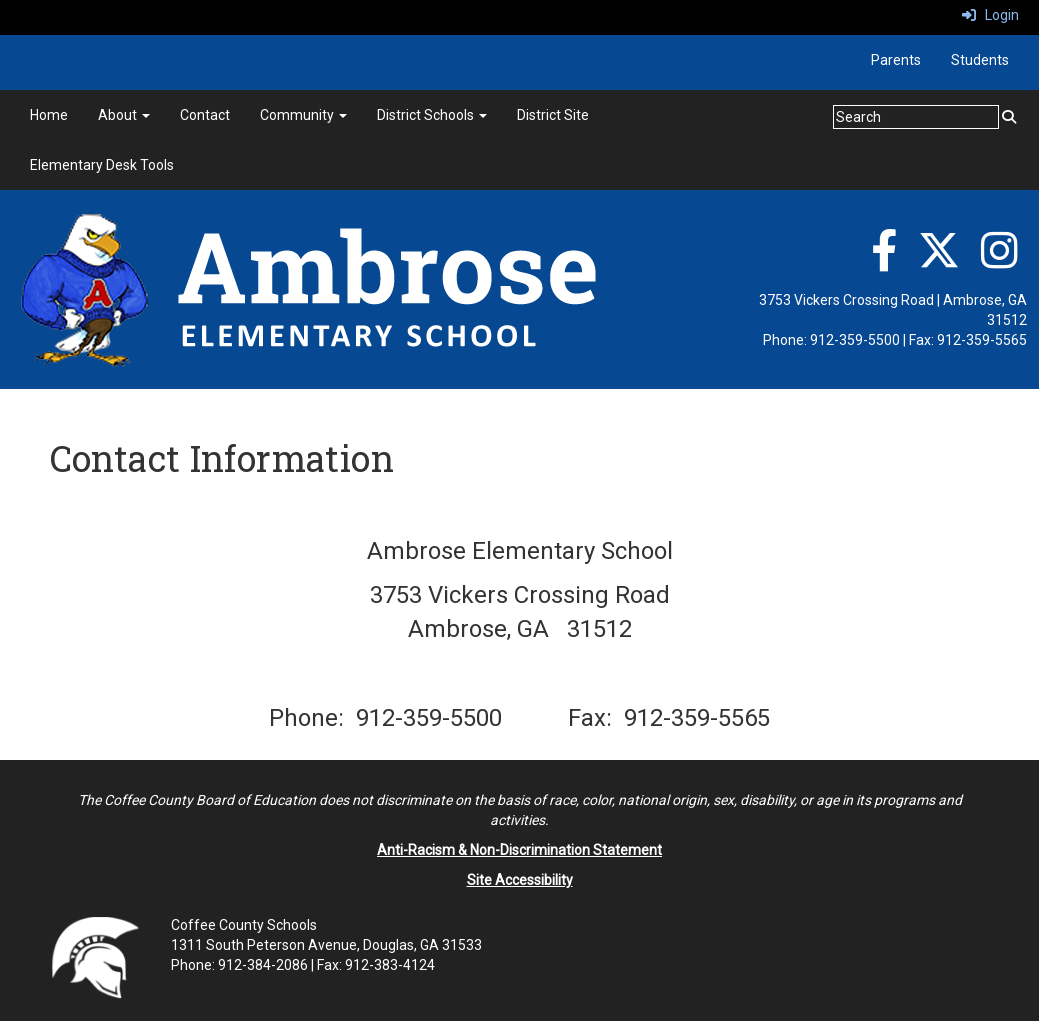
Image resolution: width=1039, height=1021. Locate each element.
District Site (553, 115)
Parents (896, 60)
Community (303, 115)
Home (49, 115)
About (124, 115)
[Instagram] (999, 261)
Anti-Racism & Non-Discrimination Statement (519, 850)
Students (980, 60)
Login (990, 15)
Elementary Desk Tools (102, 165)
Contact (205, 115)
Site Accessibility (520, 880)
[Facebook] (884, 261)
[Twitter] (939, 261)
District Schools (432, 115)
